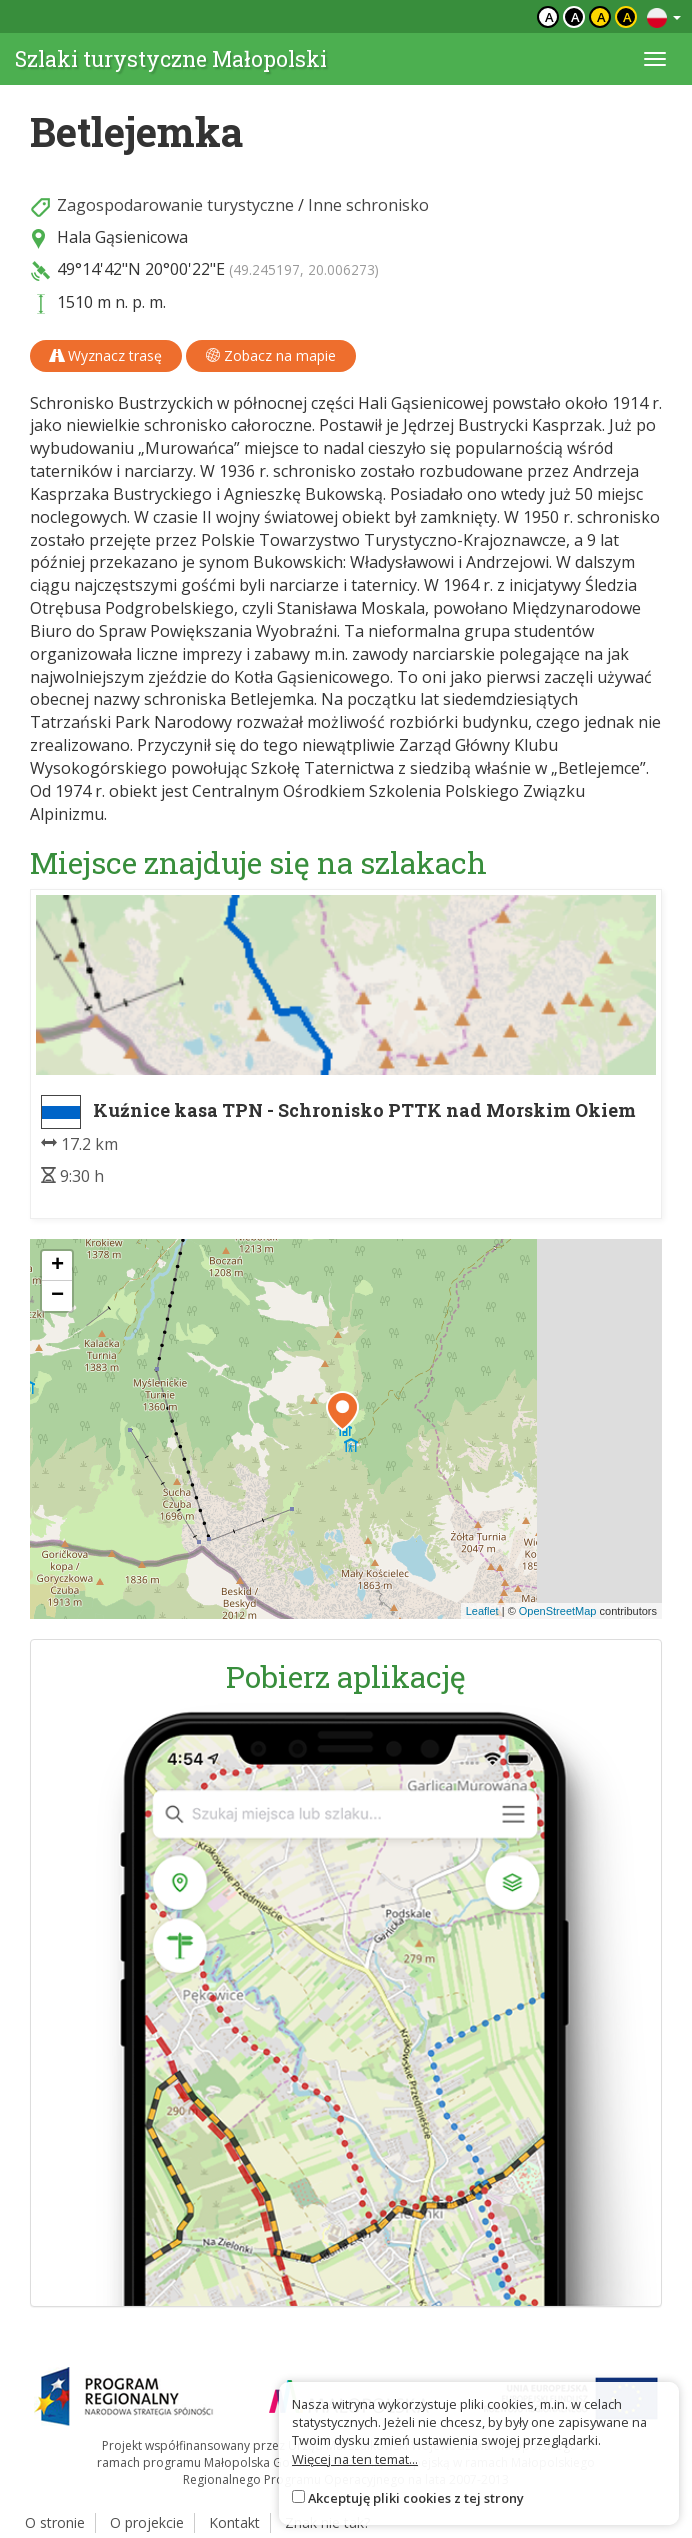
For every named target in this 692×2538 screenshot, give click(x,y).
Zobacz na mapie (271, 355)
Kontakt (234, 2522)
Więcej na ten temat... (355, 2459)
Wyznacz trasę (106, 355)
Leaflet (482, 1611)
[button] (342, 1411)
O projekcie (147, 2522)
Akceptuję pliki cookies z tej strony (416, 2498)
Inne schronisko (368, 205)
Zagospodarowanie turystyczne (175, 205)
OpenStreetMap (558, 1611)
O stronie (55, 2522)
